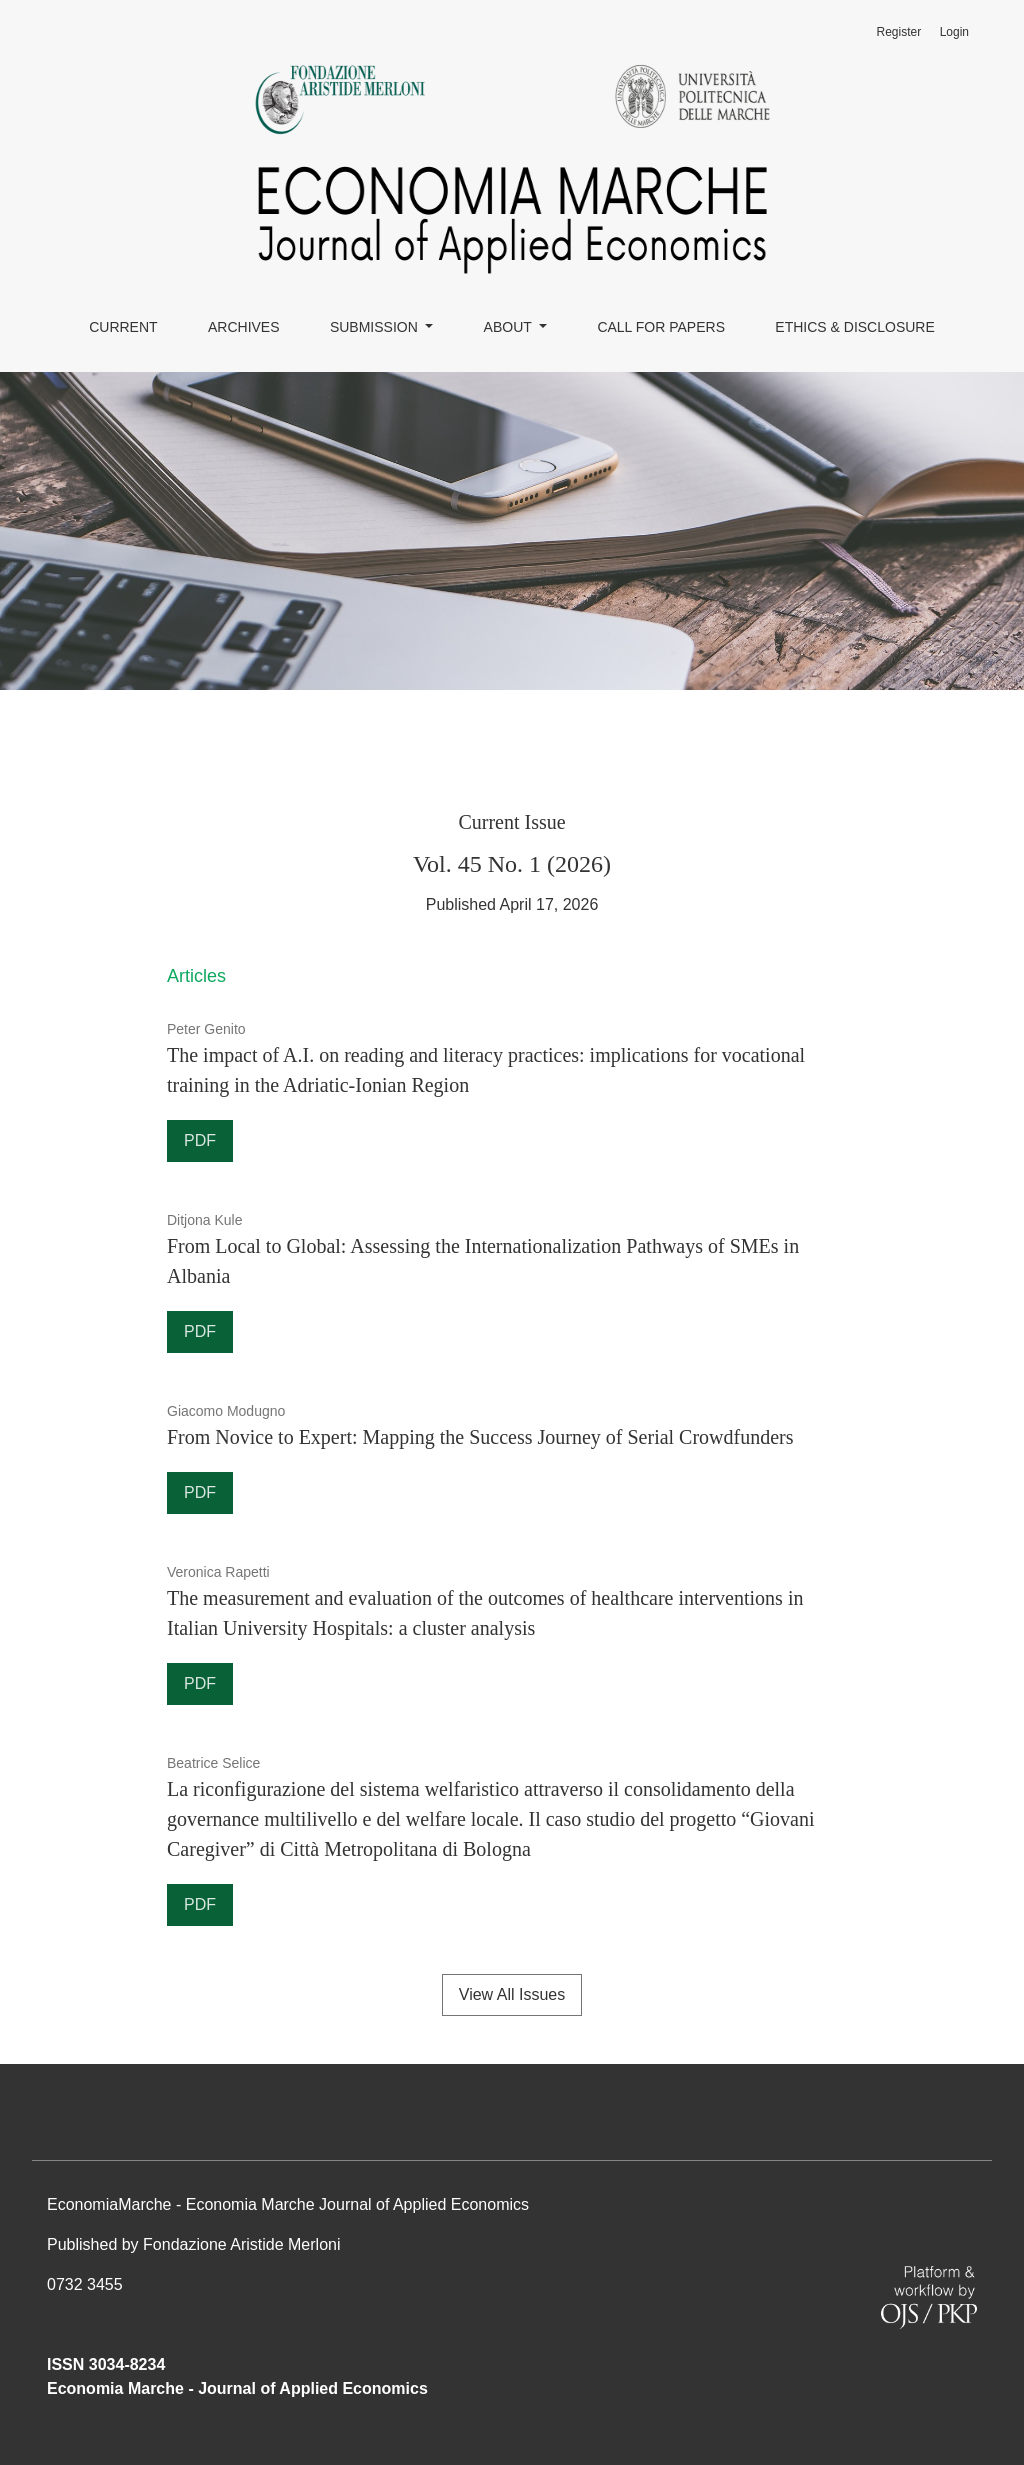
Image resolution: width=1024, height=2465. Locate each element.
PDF (200, 1140)
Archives (244, 327)
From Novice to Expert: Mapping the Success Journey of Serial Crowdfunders (480, 1437)
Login (954, 32)
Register (898, 32)
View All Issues (512, 1994)
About (510, 327)
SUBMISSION (376, 327)
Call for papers (661, 327)
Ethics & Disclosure (854, 327)
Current (123, 327)
